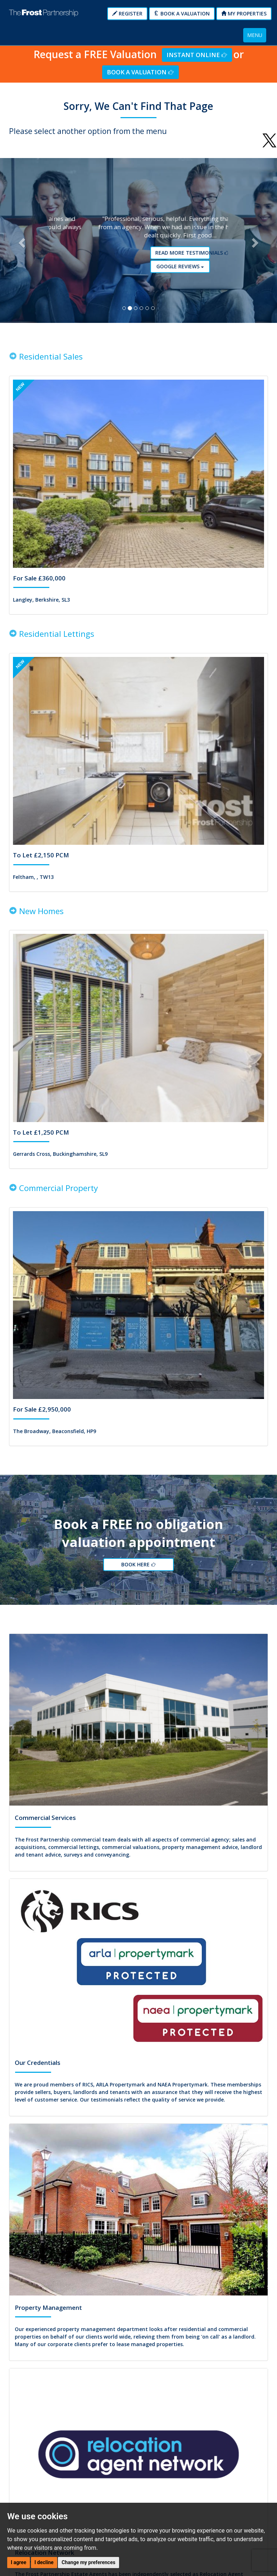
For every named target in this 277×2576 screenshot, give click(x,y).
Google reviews (141, 270)
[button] (21, 244)
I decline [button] (44, 2562)
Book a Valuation (182, 13)
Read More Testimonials (141, 257)
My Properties (244, 13)
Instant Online (197, 55)
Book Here (140, 1575)
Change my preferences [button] (88, 2562)
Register (127, 13)
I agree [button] (18, 2562)
